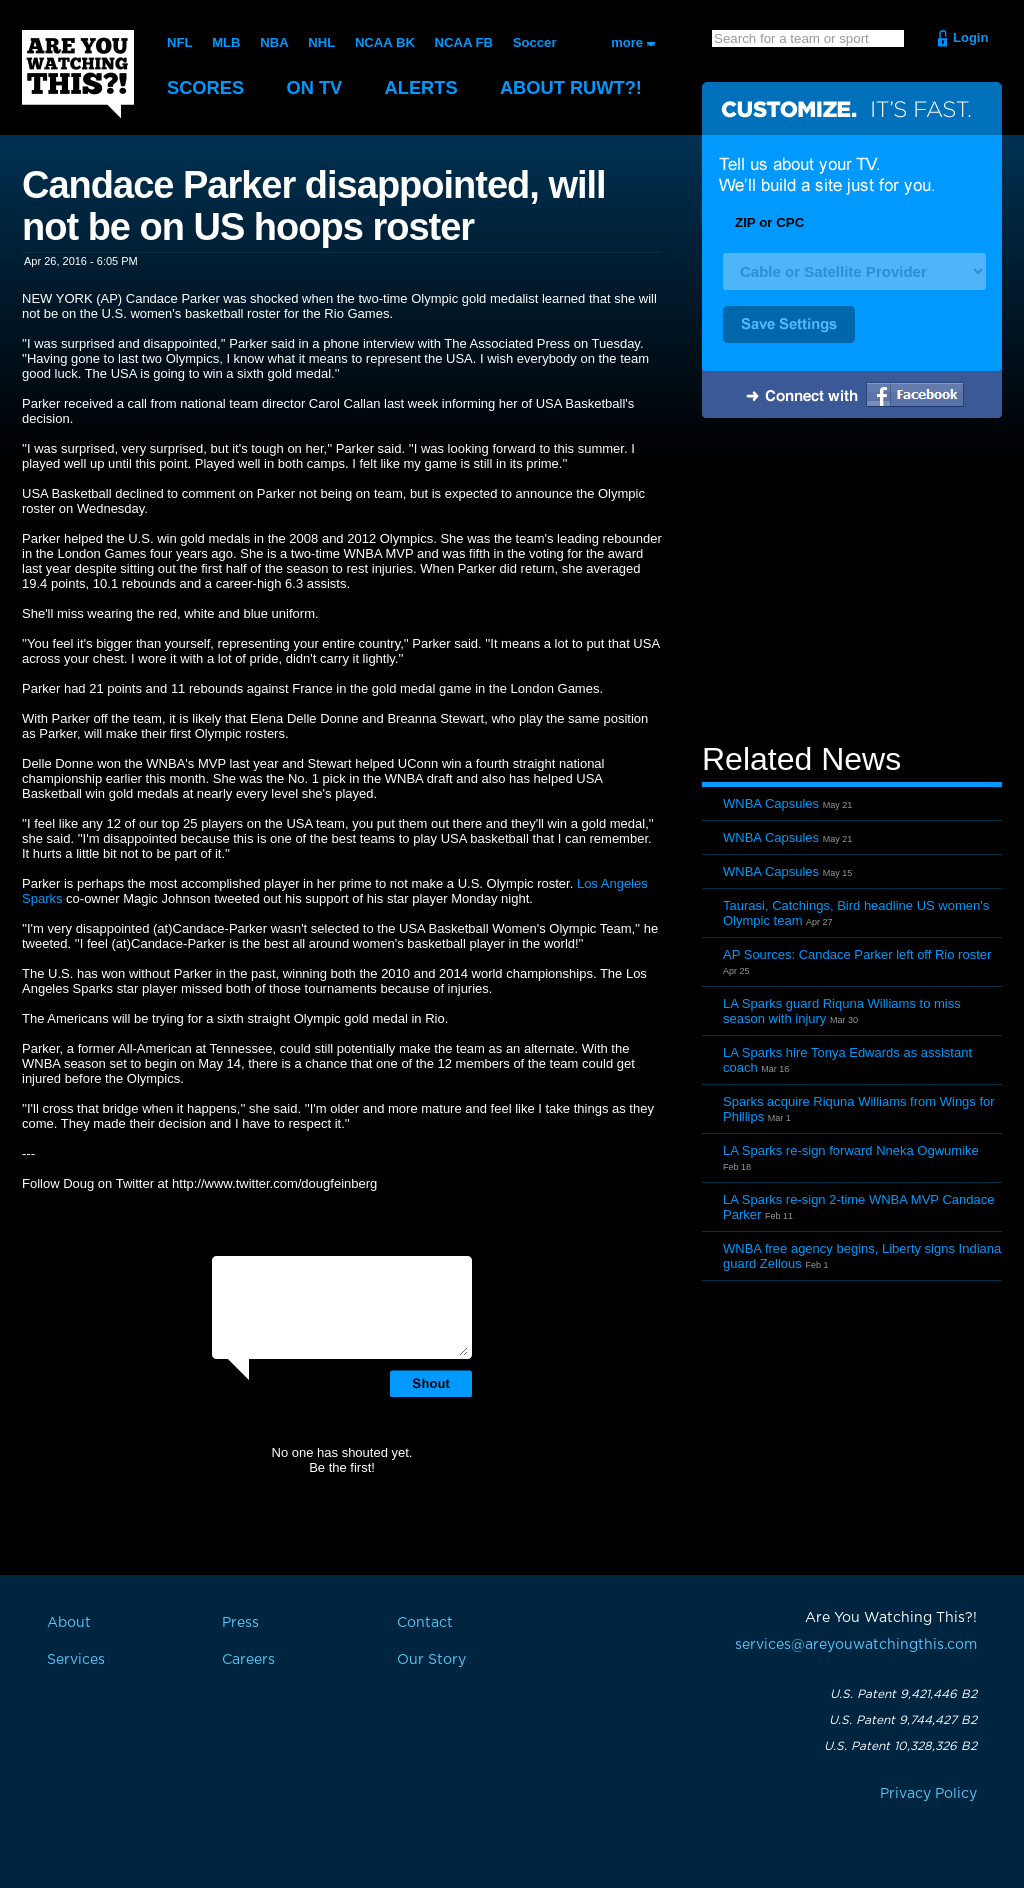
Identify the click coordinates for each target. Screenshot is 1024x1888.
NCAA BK (383, 42)
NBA (274, 42)
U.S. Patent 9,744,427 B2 (903, 1720)
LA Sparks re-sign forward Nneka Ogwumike (851, 1150)
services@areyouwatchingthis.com (856, 1645)
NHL (321, 42)
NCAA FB (462, 42)
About (582, 87)
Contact (425, 1623)
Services (76, 1660)
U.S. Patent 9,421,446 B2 (903, 1694)
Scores (207, 87)
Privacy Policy (928, 1794)
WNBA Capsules (771, 803)
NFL (179, 42)
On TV (319, 87)
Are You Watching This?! (78, 74)
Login (970, 37)
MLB (226, 42)
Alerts (428, 87)
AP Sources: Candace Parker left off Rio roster (857, 954)
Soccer (532, 42)
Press (240, 1623)
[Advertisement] (852, 583)
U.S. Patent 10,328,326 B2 (900, 1746)
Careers (248, 1660)
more (627, 42)
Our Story (431, 1660)
